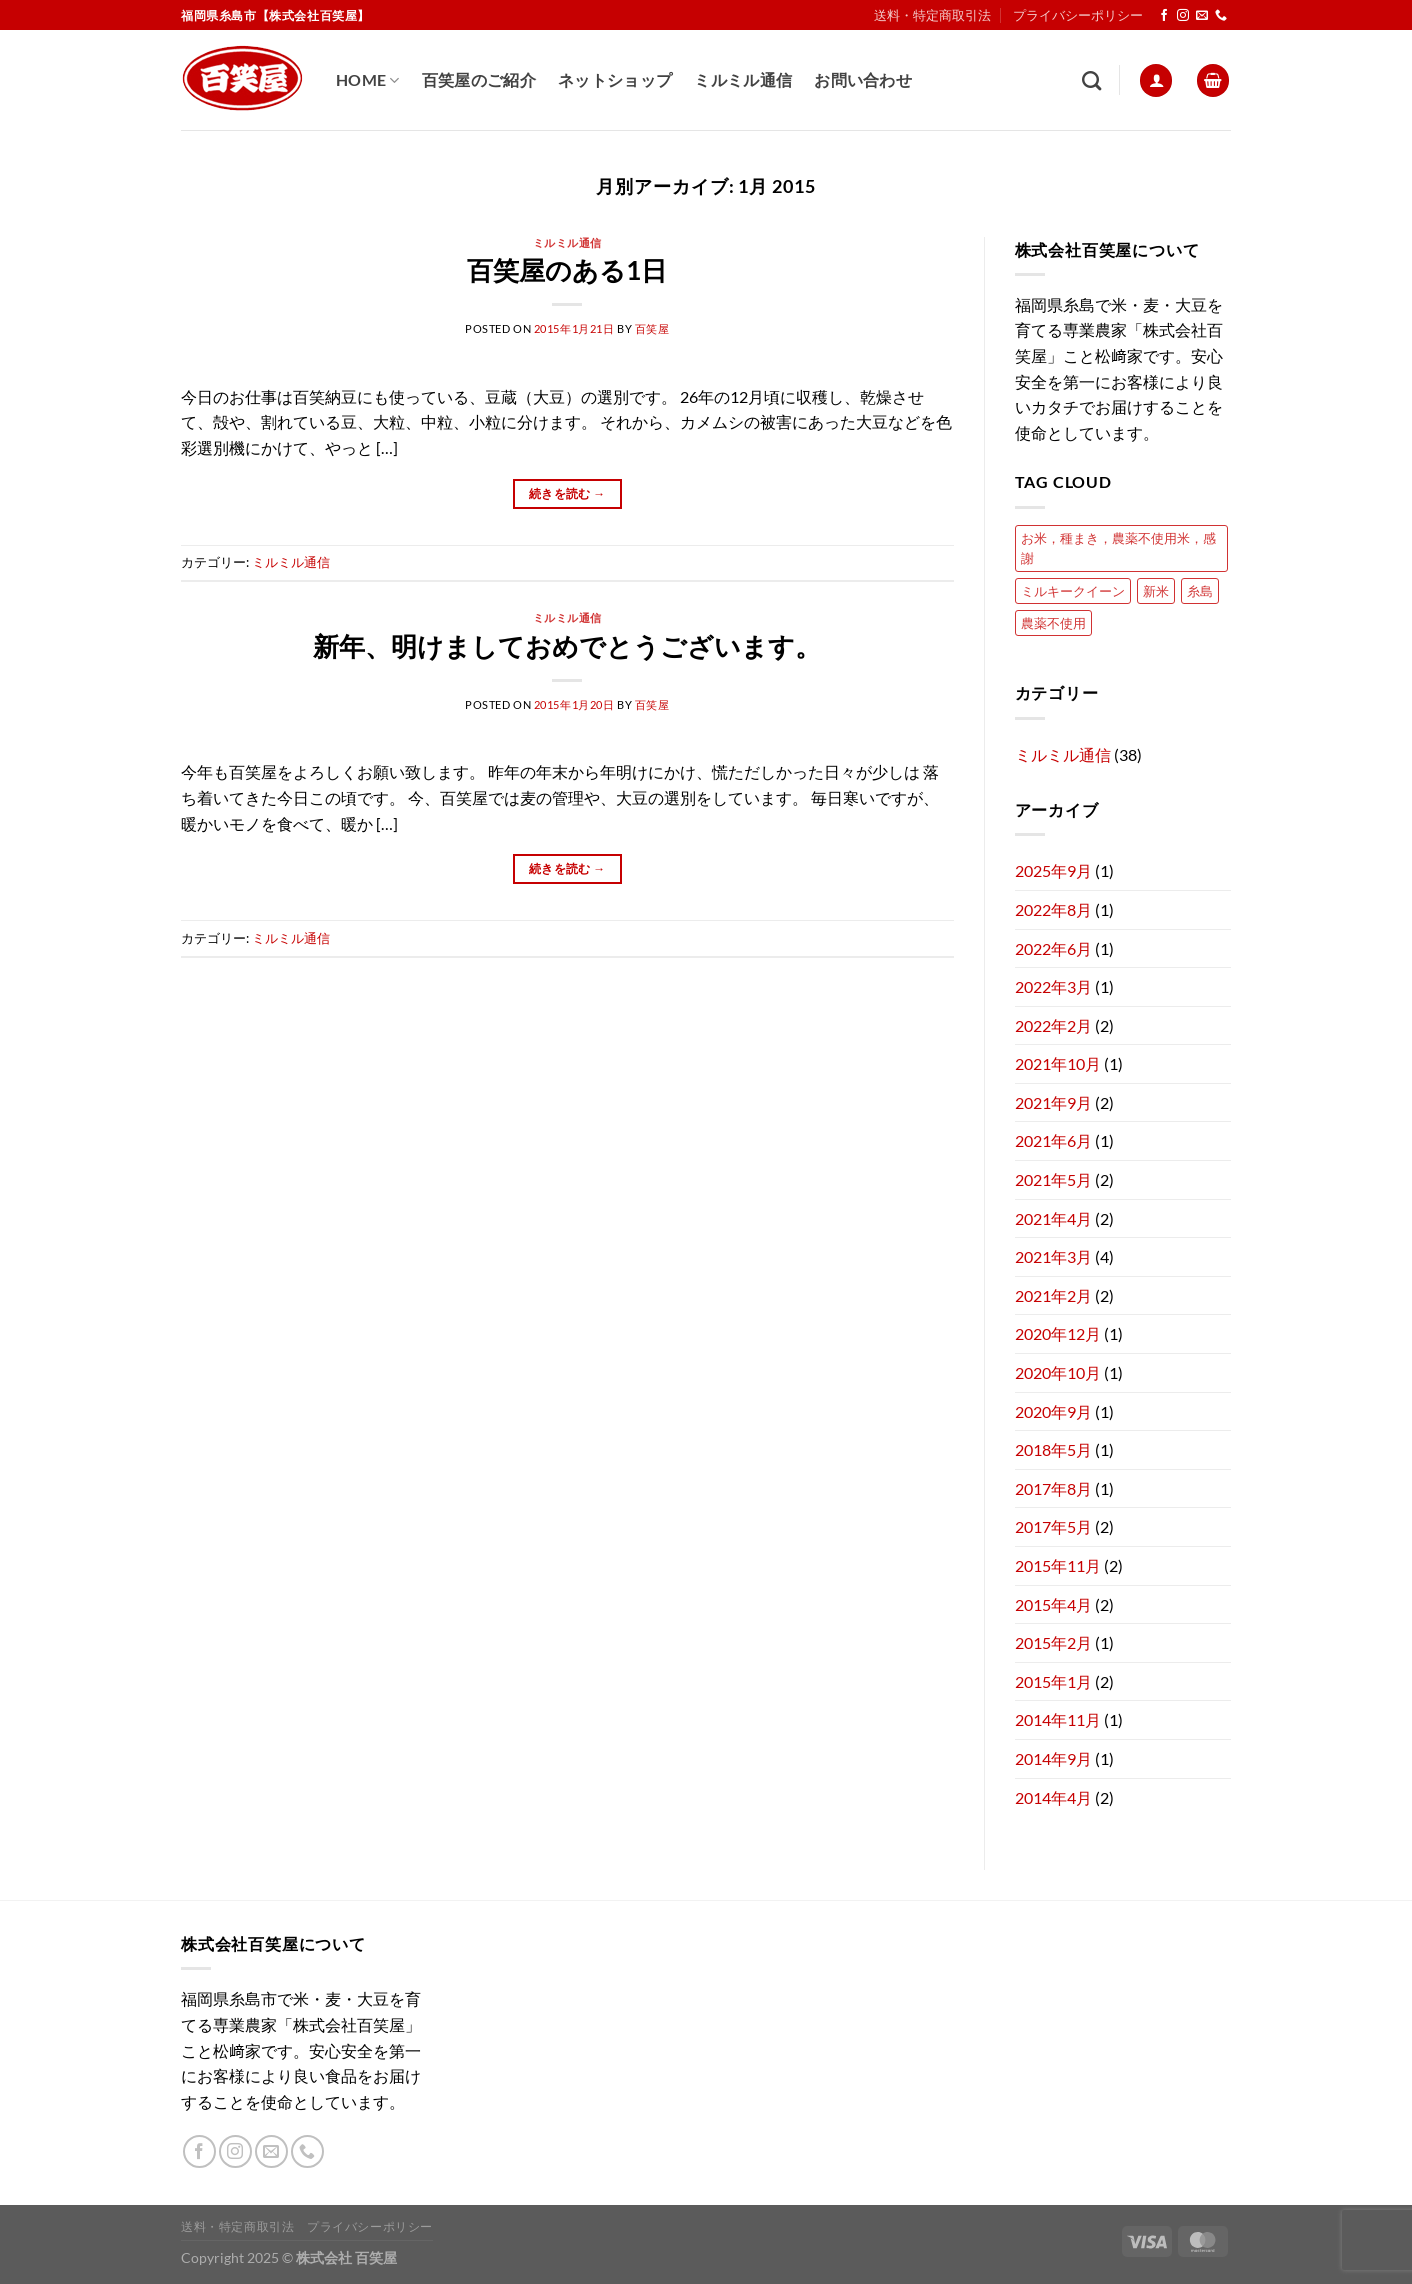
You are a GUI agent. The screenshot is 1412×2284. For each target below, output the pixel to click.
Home (368, 80)
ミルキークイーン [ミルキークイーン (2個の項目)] (1073, 591)
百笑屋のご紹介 (479, 79)
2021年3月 (1053, 1256)
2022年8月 (1053, 909)
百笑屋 (652, 328)
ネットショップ (615, 79)
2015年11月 (1058, 1565)
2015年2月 (1053, 1642)
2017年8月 (1053, 1488)
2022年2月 (1053, 1025)
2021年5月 (1053, 1179)
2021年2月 (1053, 1295)
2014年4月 (1053, 1797)
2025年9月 (1053, 870)
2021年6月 (1053, 1140)
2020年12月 (1058, 1333)
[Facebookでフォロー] (1164, 16)
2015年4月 (1053, 1604)
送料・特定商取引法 (932, 15)
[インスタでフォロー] (1183, 16)
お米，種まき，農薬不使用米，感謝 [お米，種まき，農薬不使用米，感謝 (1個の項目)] (1118, 548)
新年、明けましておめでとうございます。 (567, 646)
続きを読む (567, 493)
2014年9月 (1053, 1758)
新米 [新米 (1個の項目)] (1156, 591)
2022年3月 (1053, 986)
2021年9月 (1053, 1102)
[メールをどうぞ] (1202, 16)
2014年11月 (1058, 1719)
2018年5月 (1053, 1449)
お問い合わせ (863, 79)
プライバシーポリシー (1078, 15)
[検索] (1091, 80)
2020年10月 (1058, 1372)
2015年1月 (1053, 1681)
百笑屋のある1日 (567, 270)
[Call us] (1221, 16)
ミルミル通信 (743, 79)
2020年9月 (1053, 1411)
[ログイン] (1156, 80)
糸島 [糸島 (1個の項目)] (1200, 591)
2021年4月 (1053, 1218)
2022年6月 (1053, 948)
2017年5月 (1053, 1526)
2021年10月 (1058, 1063)
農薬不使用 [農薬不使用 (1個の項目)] (1053, 623)
